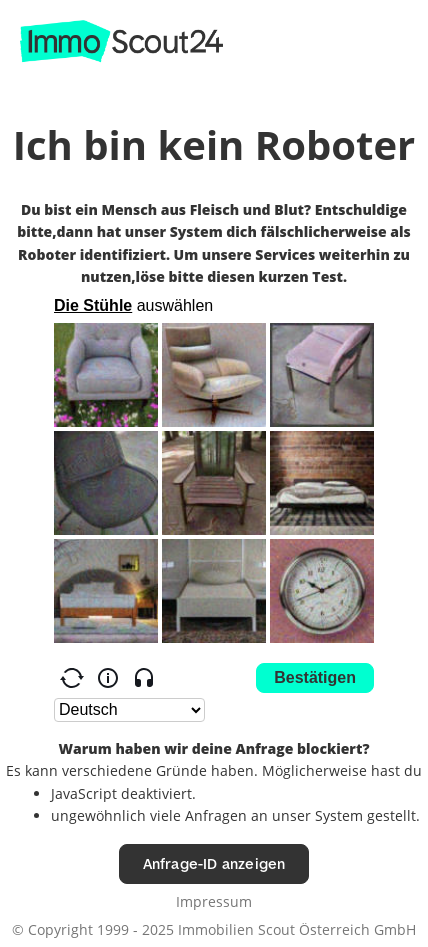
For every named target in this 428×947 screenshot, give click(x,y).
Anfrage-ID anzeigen (214, 863)
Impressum (214, 901)
